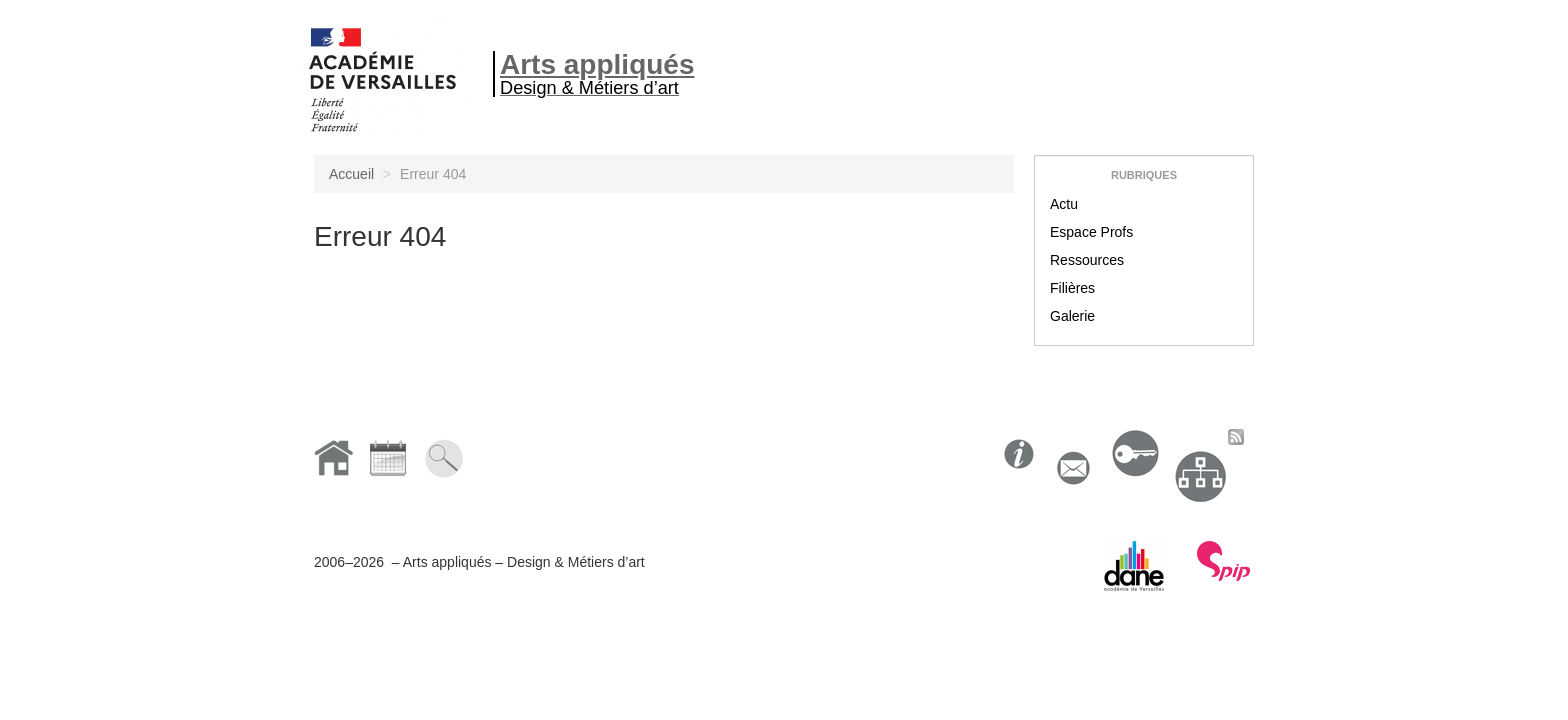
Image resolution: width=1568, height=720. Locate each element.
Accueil (351, 174)
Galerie (1072, 316)
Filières (1072, 288)
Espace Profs (1091, 232)
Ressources (1087, 260)
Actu (1064, 204)
